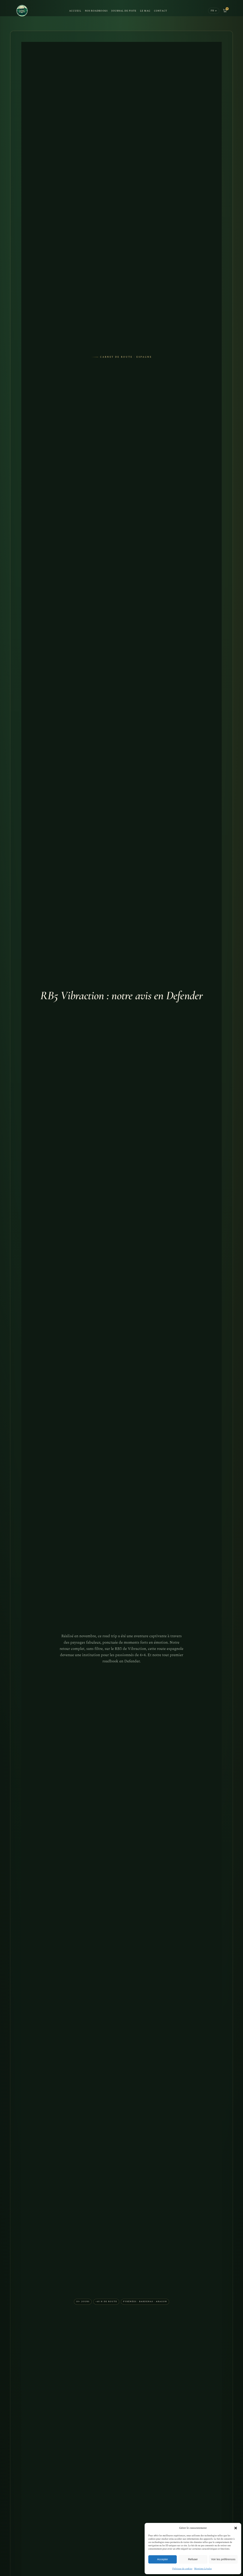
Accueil (75, 10)
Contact (160, 10)
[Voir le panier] (225, 11)
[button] (235, 2528)
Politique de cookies (182, 2568)
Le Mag (145, 10)
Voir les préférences (223, 2559)
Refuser (193, 2559)
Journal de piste (123, 10)
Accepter (162, 2559)
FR (214, 10)
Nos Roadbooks (96, 10)
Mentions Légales (203, 2568)
